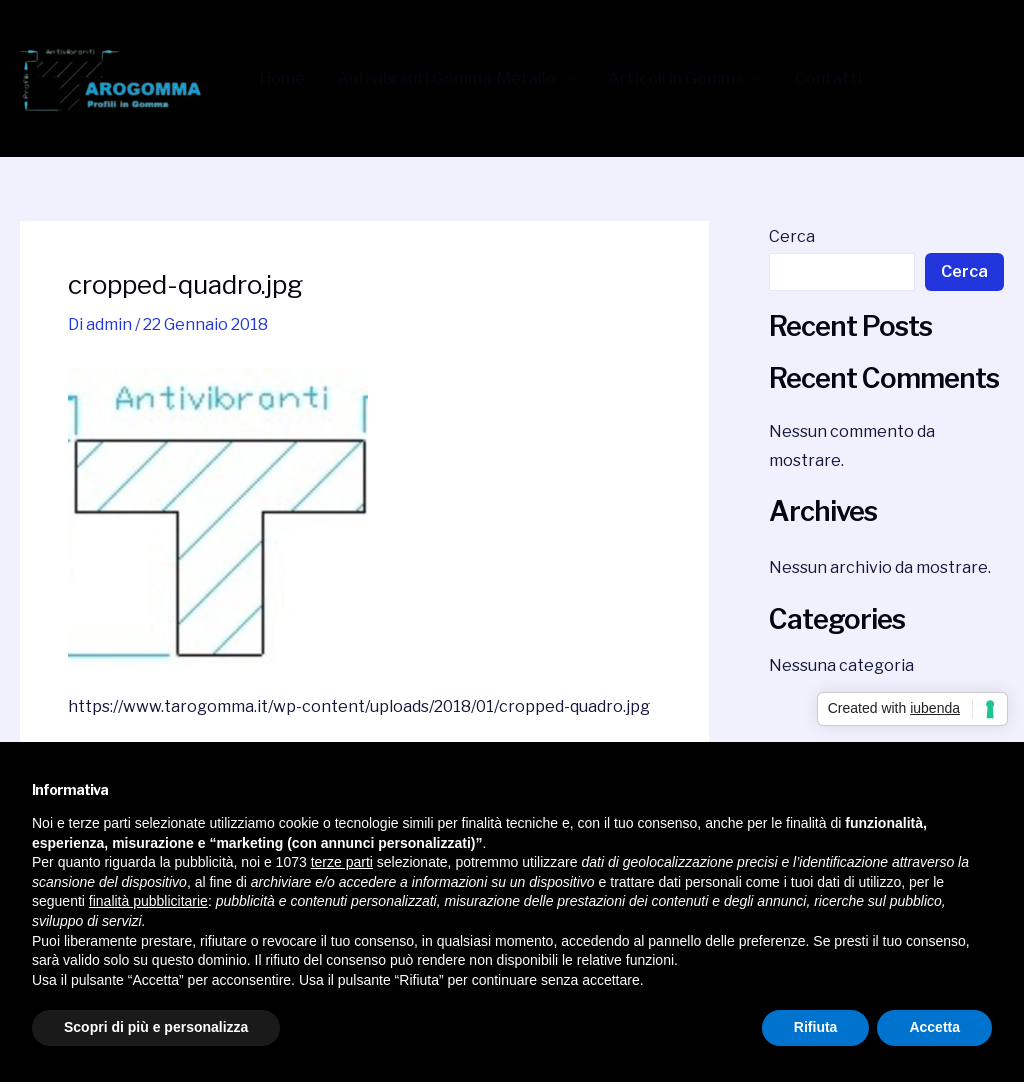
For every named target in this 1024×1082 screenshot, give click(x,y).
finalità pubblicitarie (148, 901)
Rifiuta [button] (816, 1027)
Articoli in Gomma (686, 79)
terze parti (342, 862)
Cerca (792, 236)
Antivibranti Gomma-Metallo (456, 79)
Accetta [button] (934, 1027)
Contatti (828, 79)
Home (282, 79)
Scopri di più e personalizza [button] (156, 1027)
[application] (566, 79)
